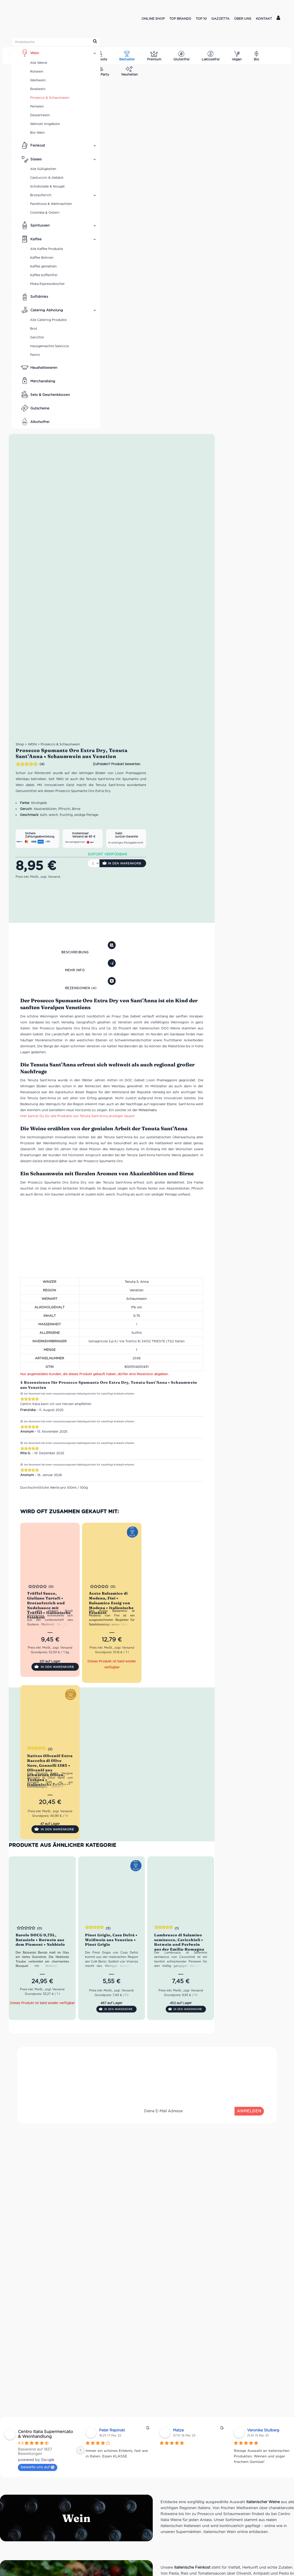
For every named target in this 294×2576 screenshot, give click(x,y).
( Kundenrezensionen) (42, 764)
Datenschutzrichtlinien (244, 2096)
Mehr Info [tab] (75, 970)
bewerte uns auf (37, 2467)
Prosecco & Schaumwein (60, 744)
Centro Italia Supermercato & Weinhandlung (45, 2434)
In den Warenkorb (124, 863)
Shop (20, 744)
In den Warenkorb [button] (57, 1667)
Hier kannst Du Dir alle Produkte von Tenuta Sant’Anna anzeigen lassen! (77, 1116)
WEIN (32, 744)
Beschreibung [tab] (75, 952)
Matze (178, 2430)
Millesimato (148, 1110)
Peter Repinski (112, 2430)
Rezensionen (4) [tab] (81, 988)
